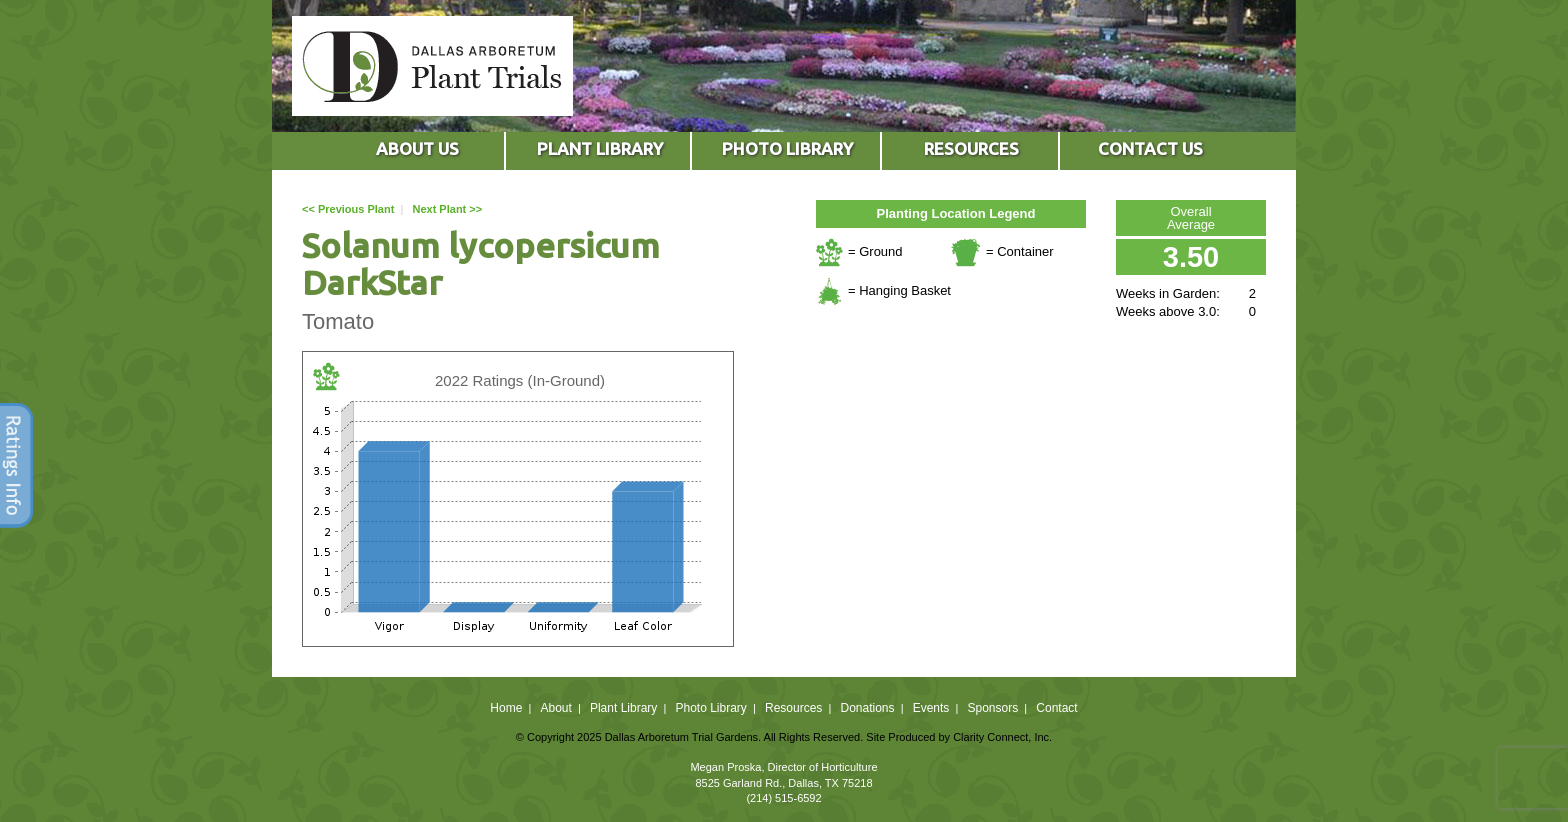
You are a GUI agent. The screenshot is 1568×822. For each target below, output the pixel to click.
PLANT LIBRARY (600, 148)
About (555, 708)
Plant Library (623, 708)
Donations (867, 708)
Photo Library (710, 708)
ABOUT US (417, 148)
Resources (793, 708)
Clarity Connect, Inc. (1002, 737)
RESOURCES (971, 148)
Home (506, 708)
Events (931, 708)
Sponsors (993, 708)
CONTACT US (1150, 148)
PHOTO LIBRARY (787, 148)
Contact (1056, 708)
